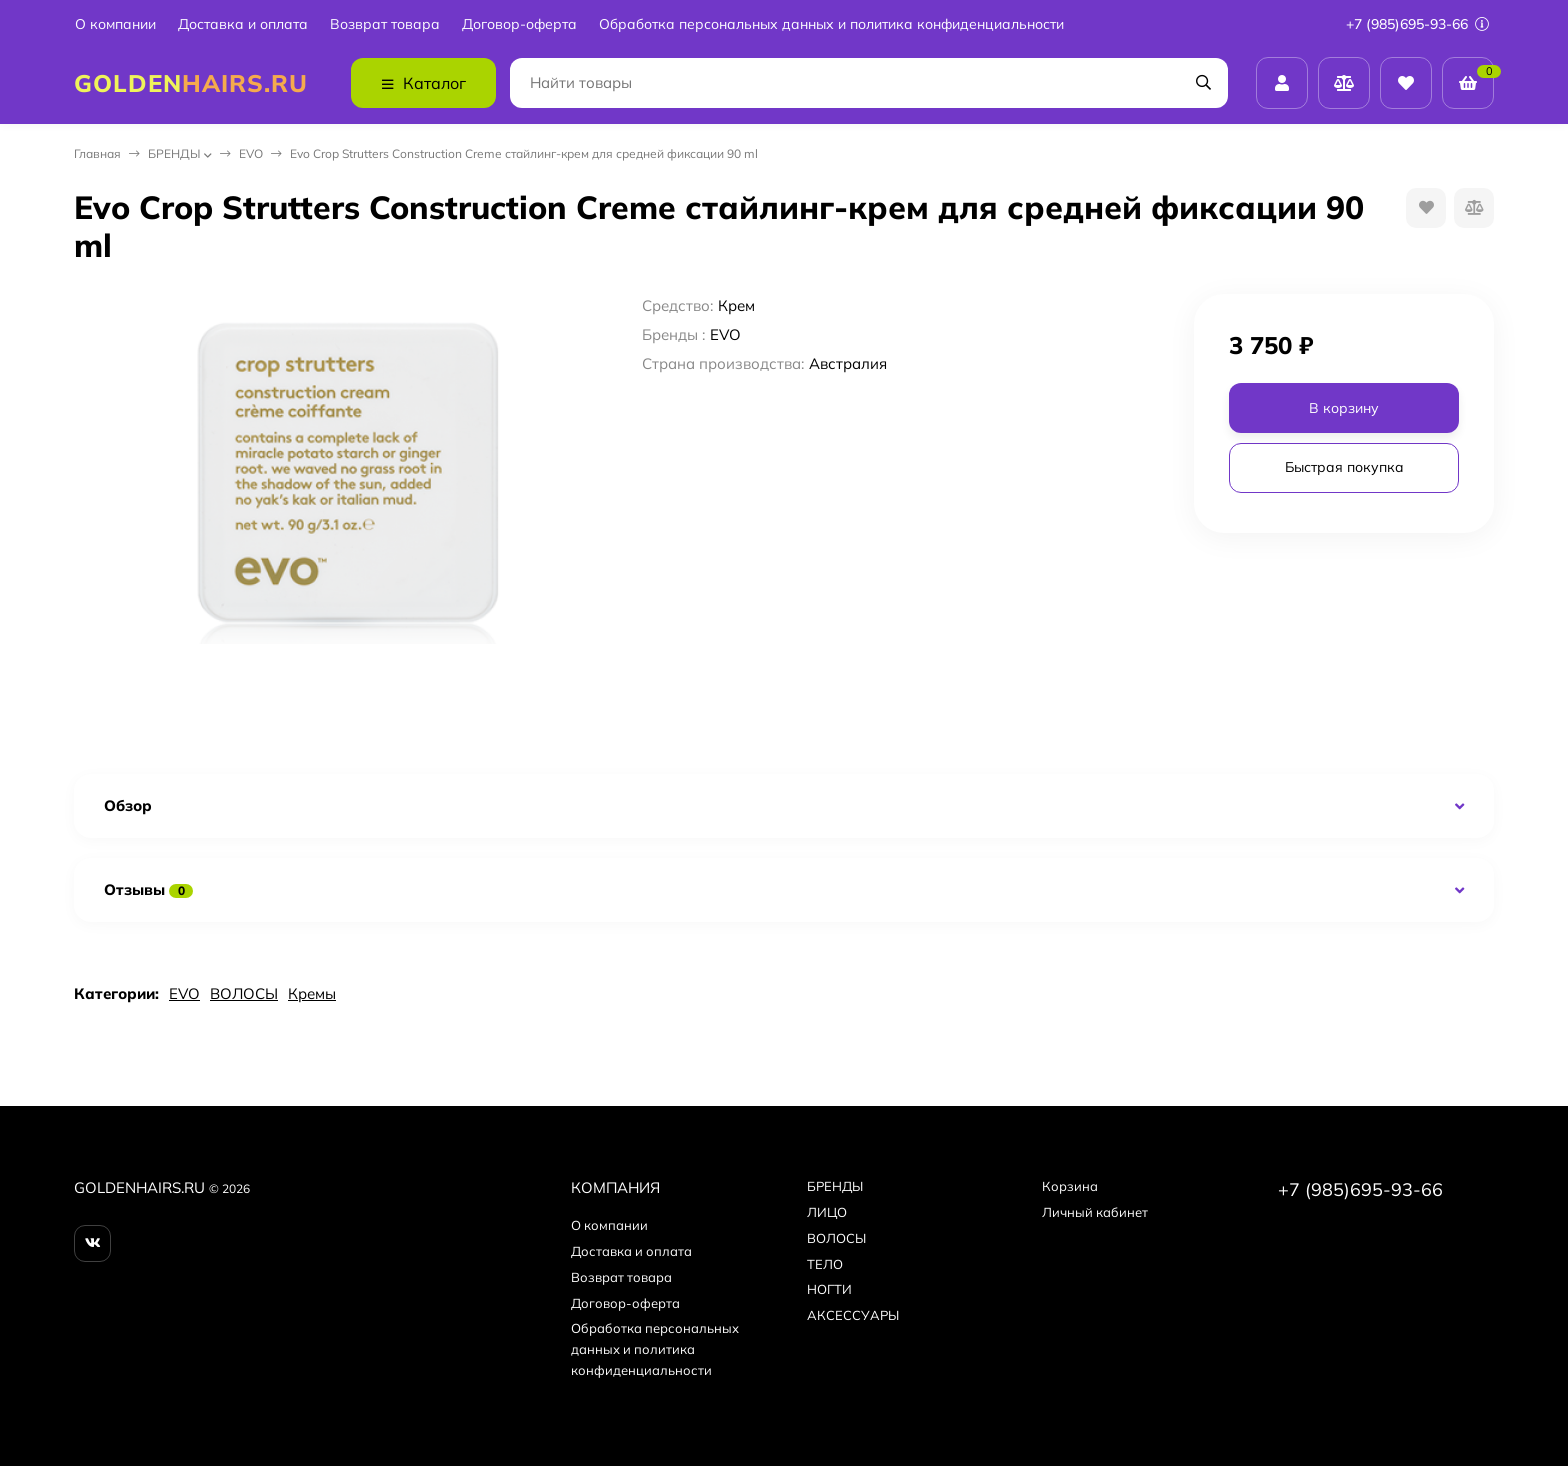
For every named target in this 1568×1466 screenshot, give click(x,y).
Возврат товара (385, 24)
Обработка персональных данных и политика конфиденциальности (831, 24)
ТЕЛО (825, 1264)
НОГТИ (829, 1289)
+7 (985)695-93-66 (1417, 24)
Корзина (1070, 1186)
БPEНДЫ (174, 153)
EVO (251, 153)
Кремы (312, 993)
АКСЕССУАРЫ (853, 1315)
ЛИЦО (827, 1212)
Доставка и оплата (243, 24)
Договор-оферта (519, 24)
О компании (115, 24)
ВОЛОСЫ (244, 993)
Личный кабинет (1095, 1212)
